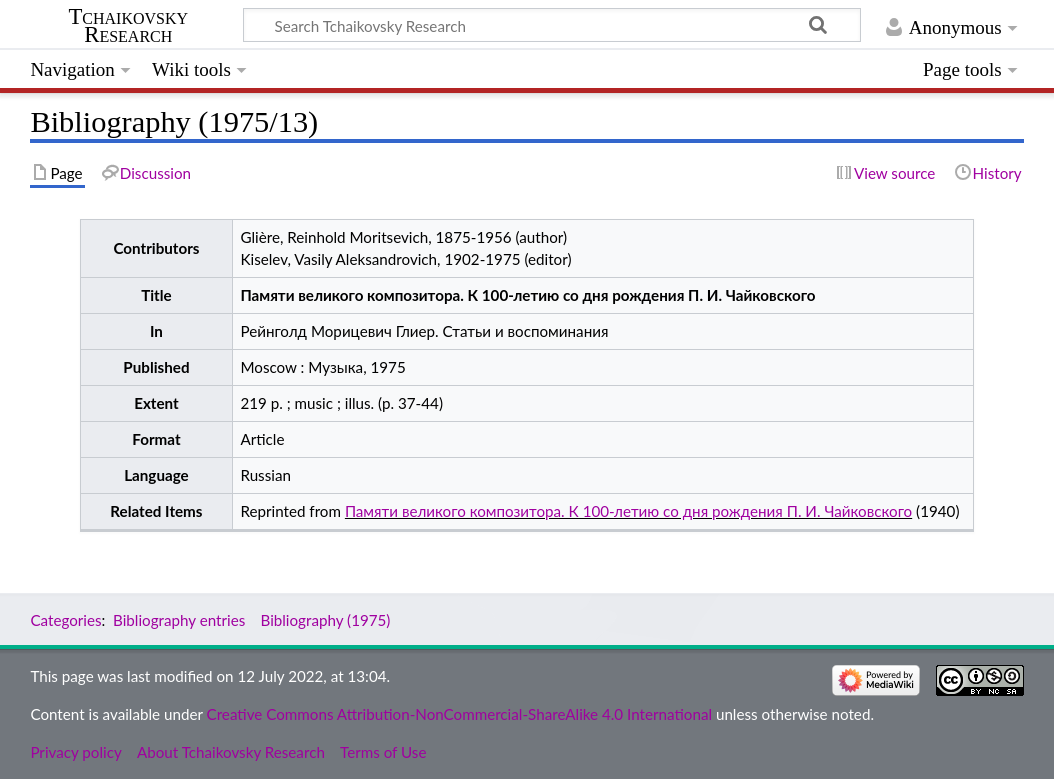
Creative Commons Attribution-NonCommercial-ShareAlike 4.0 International (459, 714)
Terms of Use (383, 752)
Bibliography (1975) (325, 620)
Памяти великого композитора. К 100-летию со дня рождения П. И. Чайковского (628, 511)
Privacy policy (75, 752)
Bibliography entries (179, 620)
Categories (65, 620)
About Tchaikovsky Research (231, 752)
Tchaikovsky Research (128, 26)
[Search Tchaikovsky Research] (552, 25)
